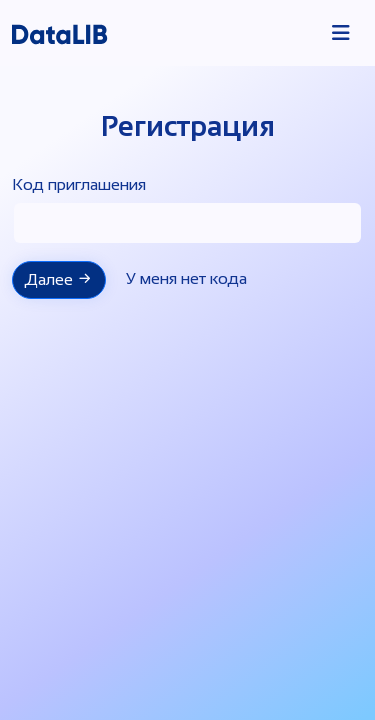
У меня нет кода (186, 278)
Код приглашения (79, 184)
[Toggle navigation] (341, 33)
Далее (59, 279)
